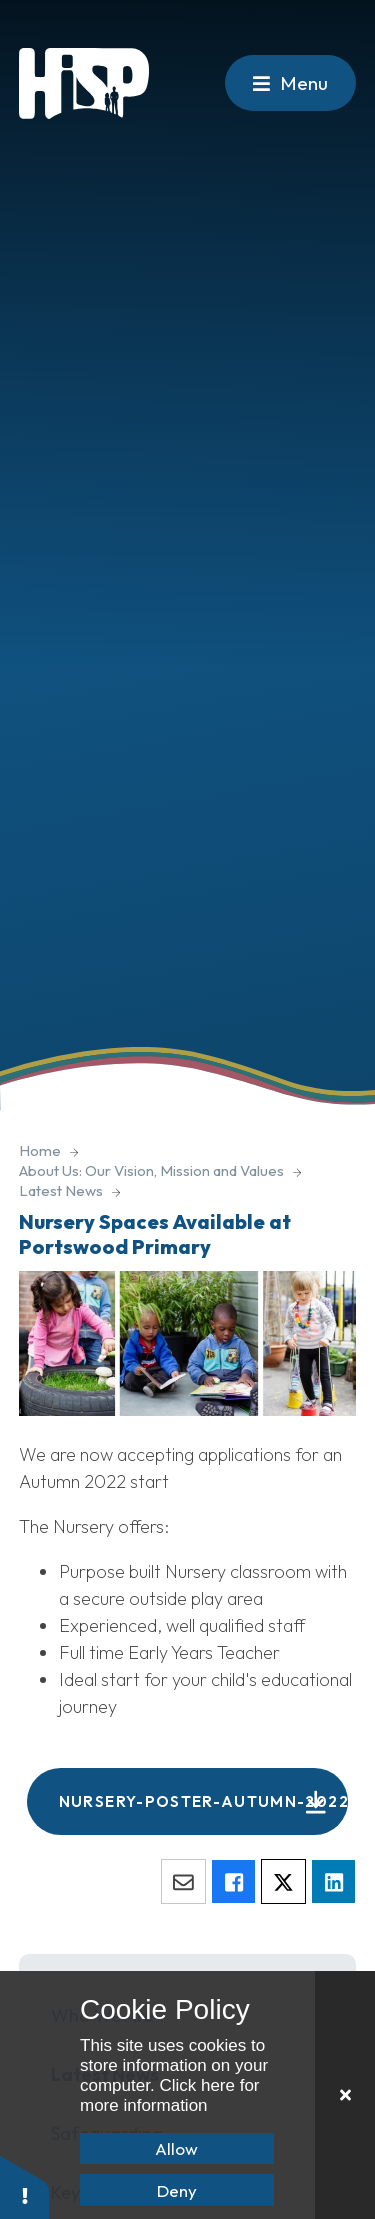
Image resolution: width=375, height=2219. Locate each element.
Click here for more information (170, 2095)
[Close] (345, 2095)
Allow (176, 2148)
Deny (177, 2190)
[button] (25, 2186)
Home (40, 1150)
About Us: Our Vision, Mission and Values (151, 1170)
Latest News (61, 1190)
